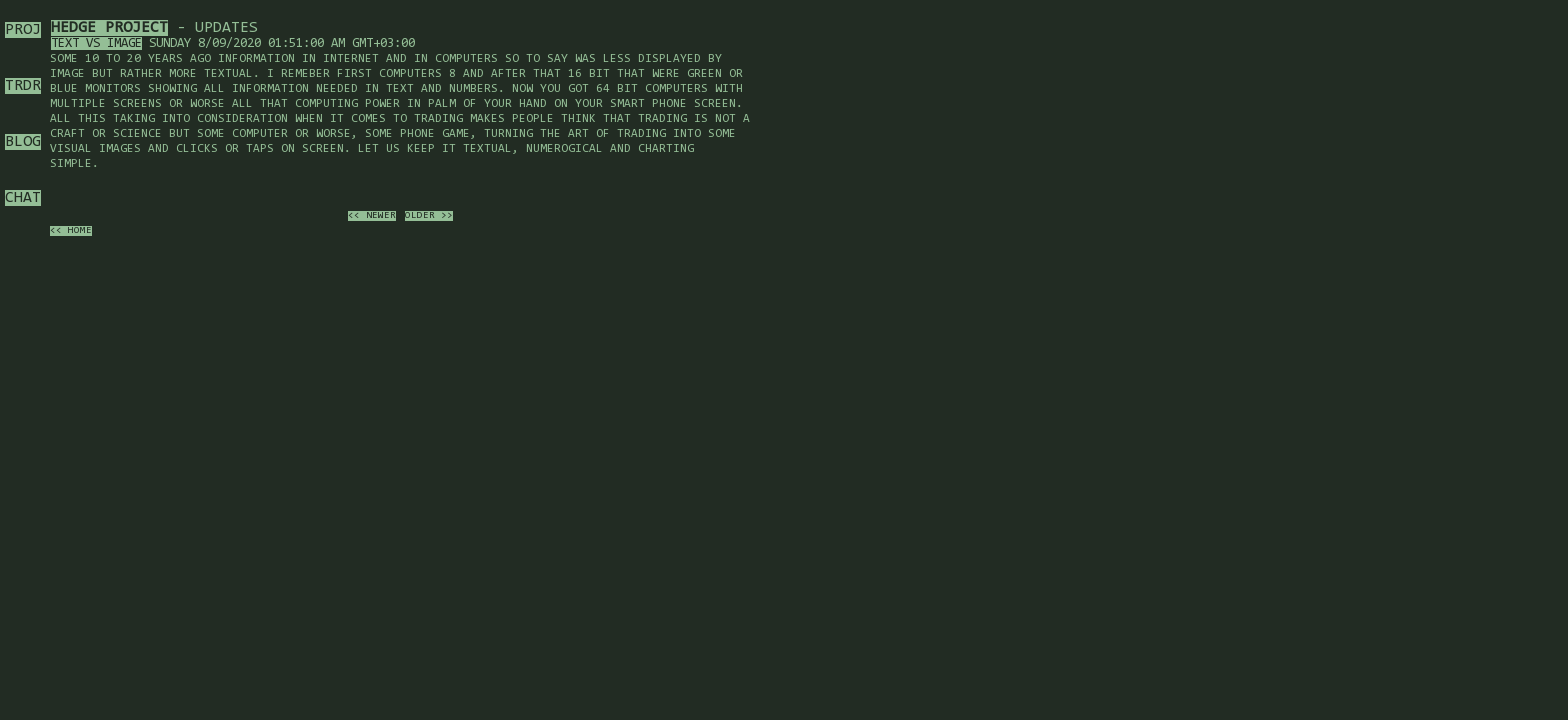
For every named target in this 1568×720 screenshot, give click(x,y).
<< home (71, 231)
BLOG (23, 142)
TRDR (23, 86)
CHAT (23, 198)
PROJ (23, 30)
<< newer (372, 216)
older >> (429, 216)
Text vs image (96, 43)
